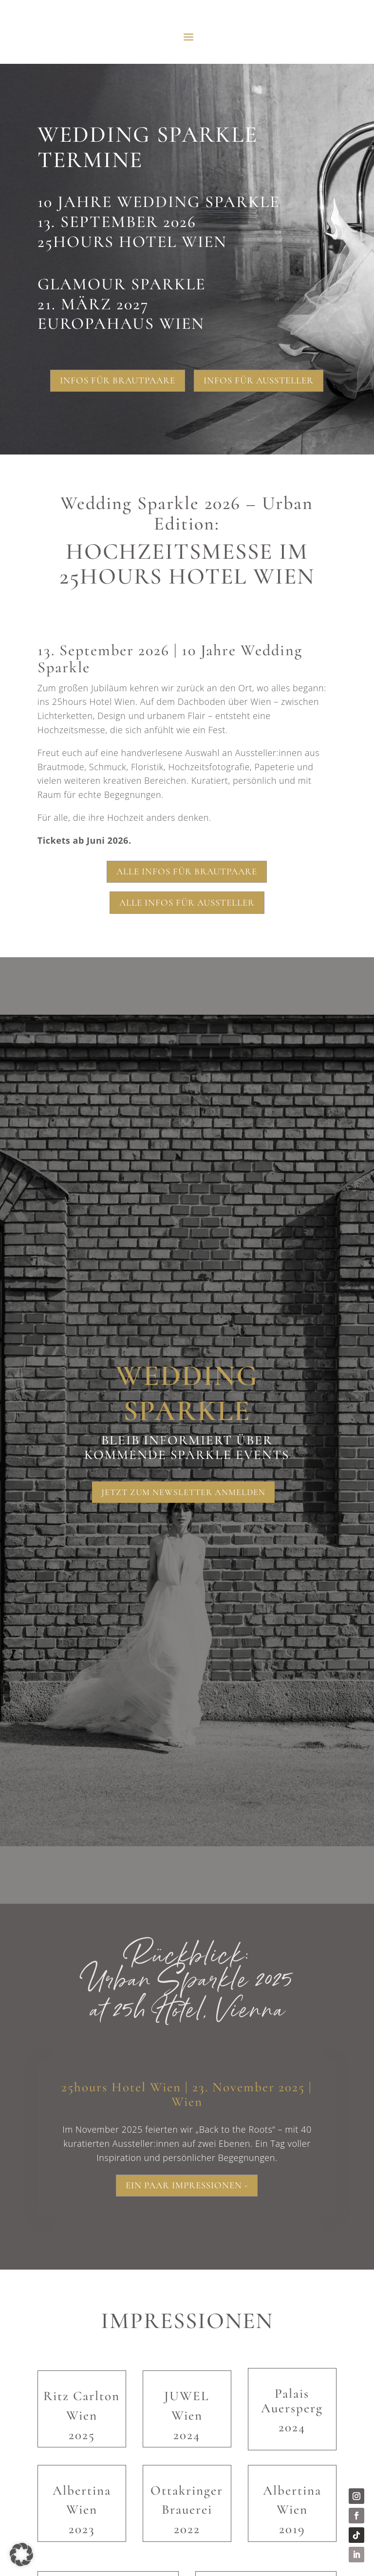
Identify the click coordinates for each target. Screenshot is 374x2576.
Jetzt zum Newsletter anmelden (183, 1492)
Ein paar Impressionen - (187, 2186)
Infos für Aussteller (259, 380)
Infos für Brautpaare (117, 380)
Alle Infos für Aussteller (187, 902)
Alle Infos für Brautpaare (186, 871)
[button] (21, 2554)
